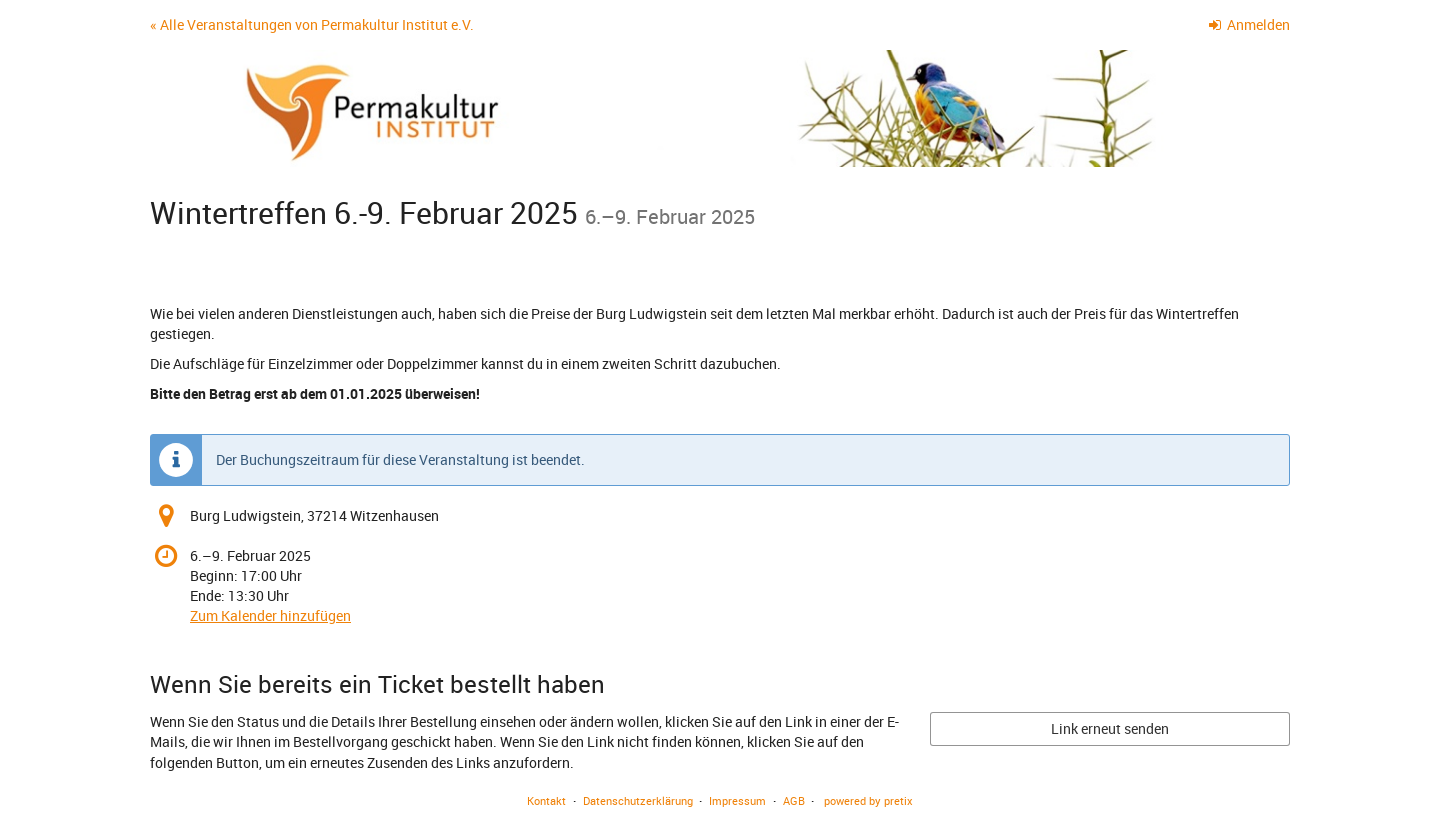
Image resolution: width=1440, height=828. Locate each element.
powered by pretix (868, 800)
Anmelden (1250, 24)
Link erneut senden (1110, 728)
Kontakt (546, 800)
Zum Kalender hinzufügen (270, 615)
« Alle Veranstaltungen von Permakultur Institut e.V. (312, 24)
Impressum (737, 800)
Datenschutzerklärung (638, 800)
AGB (794, 800)
